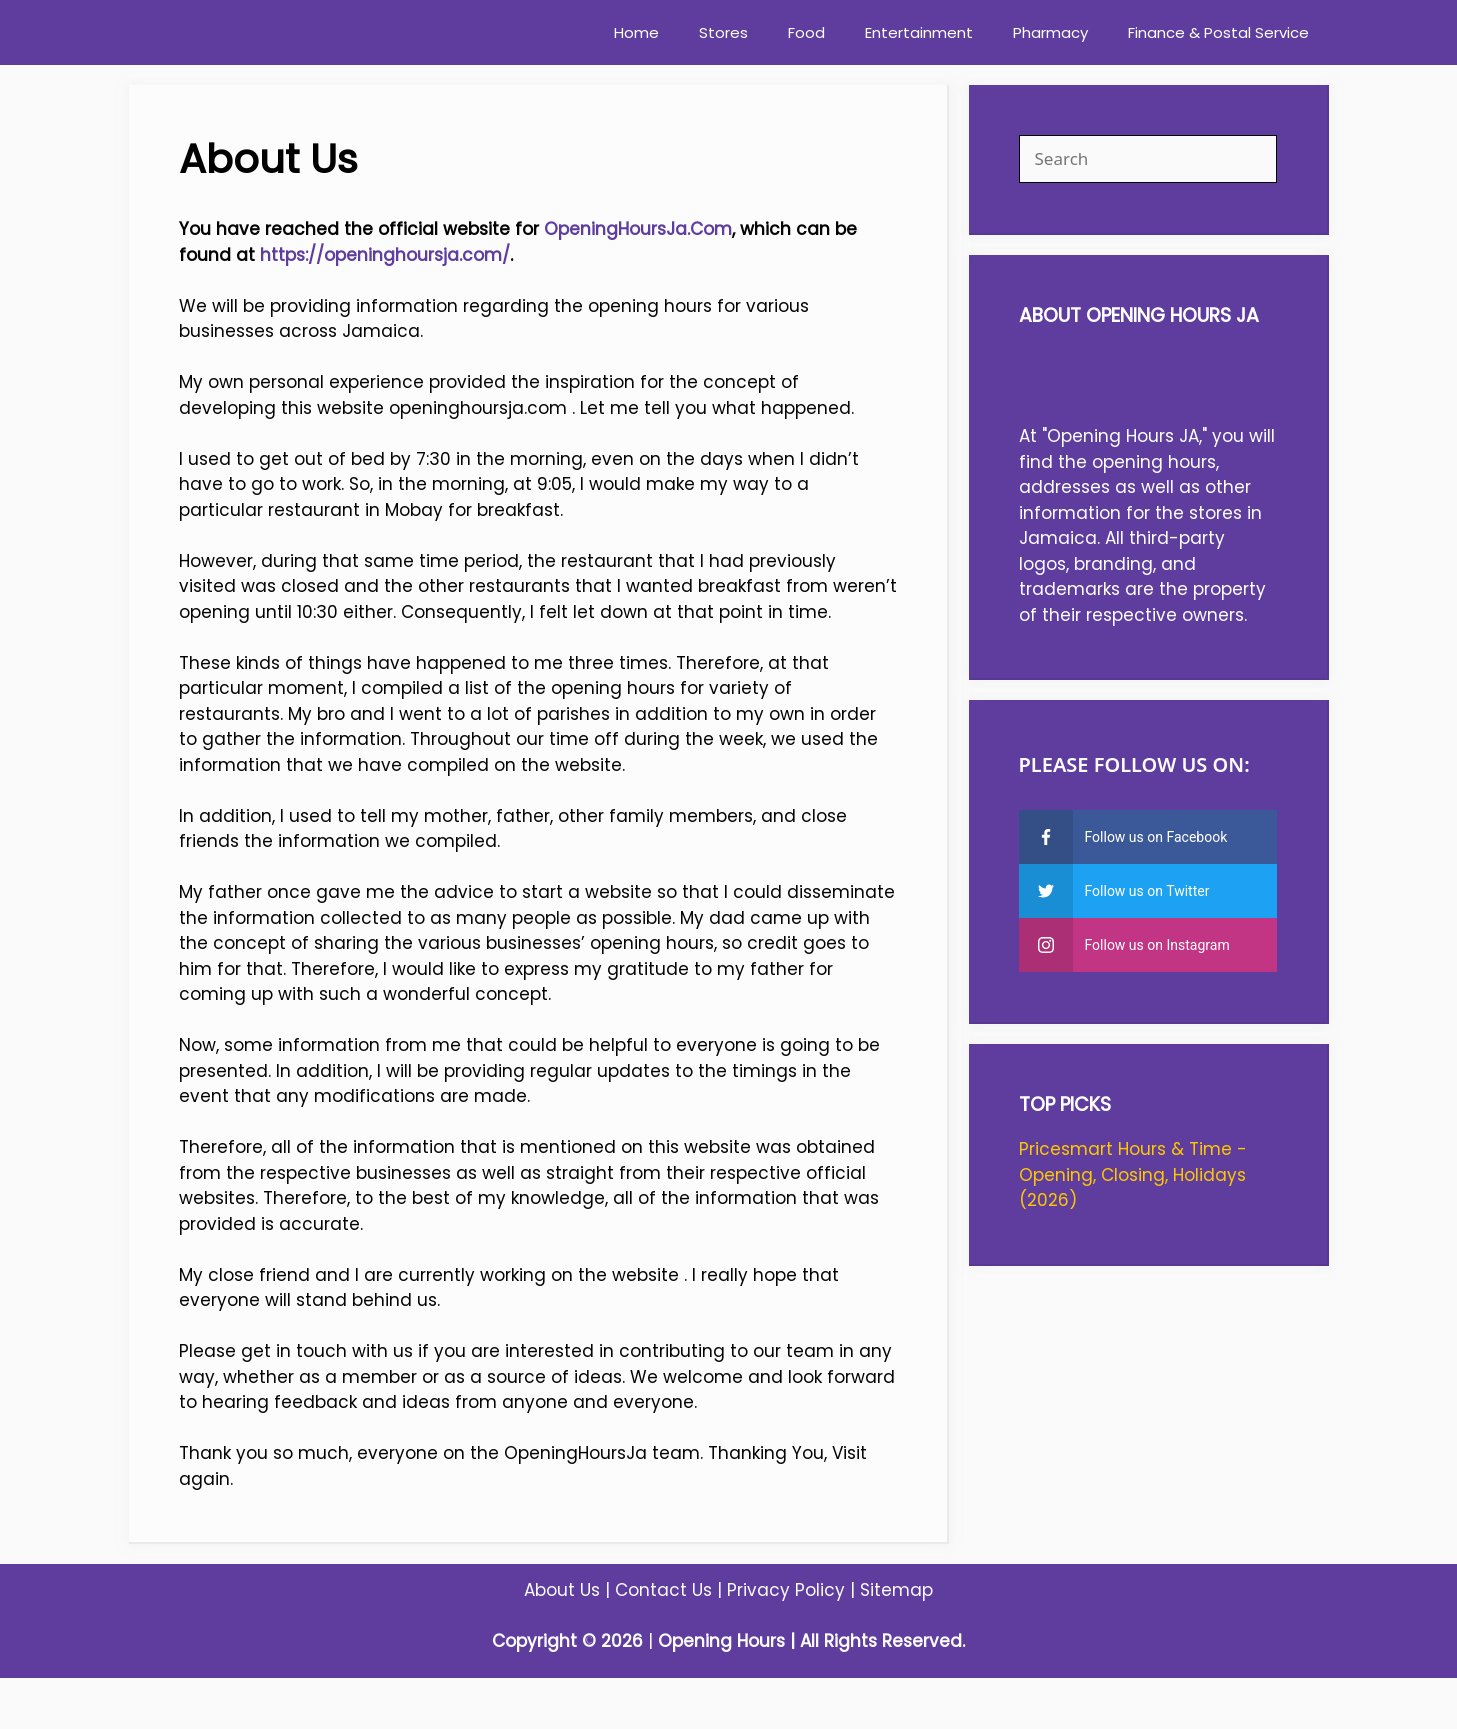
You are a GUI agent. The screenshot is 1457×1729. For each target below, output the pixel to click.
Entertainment (919, 32)
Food (806, 32)
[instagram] (1148, 945)
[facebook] (1148, 837)
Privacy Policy (786, 1590)
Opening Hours (721, 1641)
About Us (562, 1590)
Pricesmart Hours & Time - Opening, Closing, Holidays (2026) (1133, 1174)
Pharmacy (1050, 32)
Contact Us (663, 1590)
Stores (723, 32)
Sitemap (896, 1590)
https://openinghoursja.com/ (385, 255)
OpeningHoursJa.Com (638, 229)
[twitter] (1148, 891)
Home (636, 32)
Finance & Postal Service (1218, 32)
